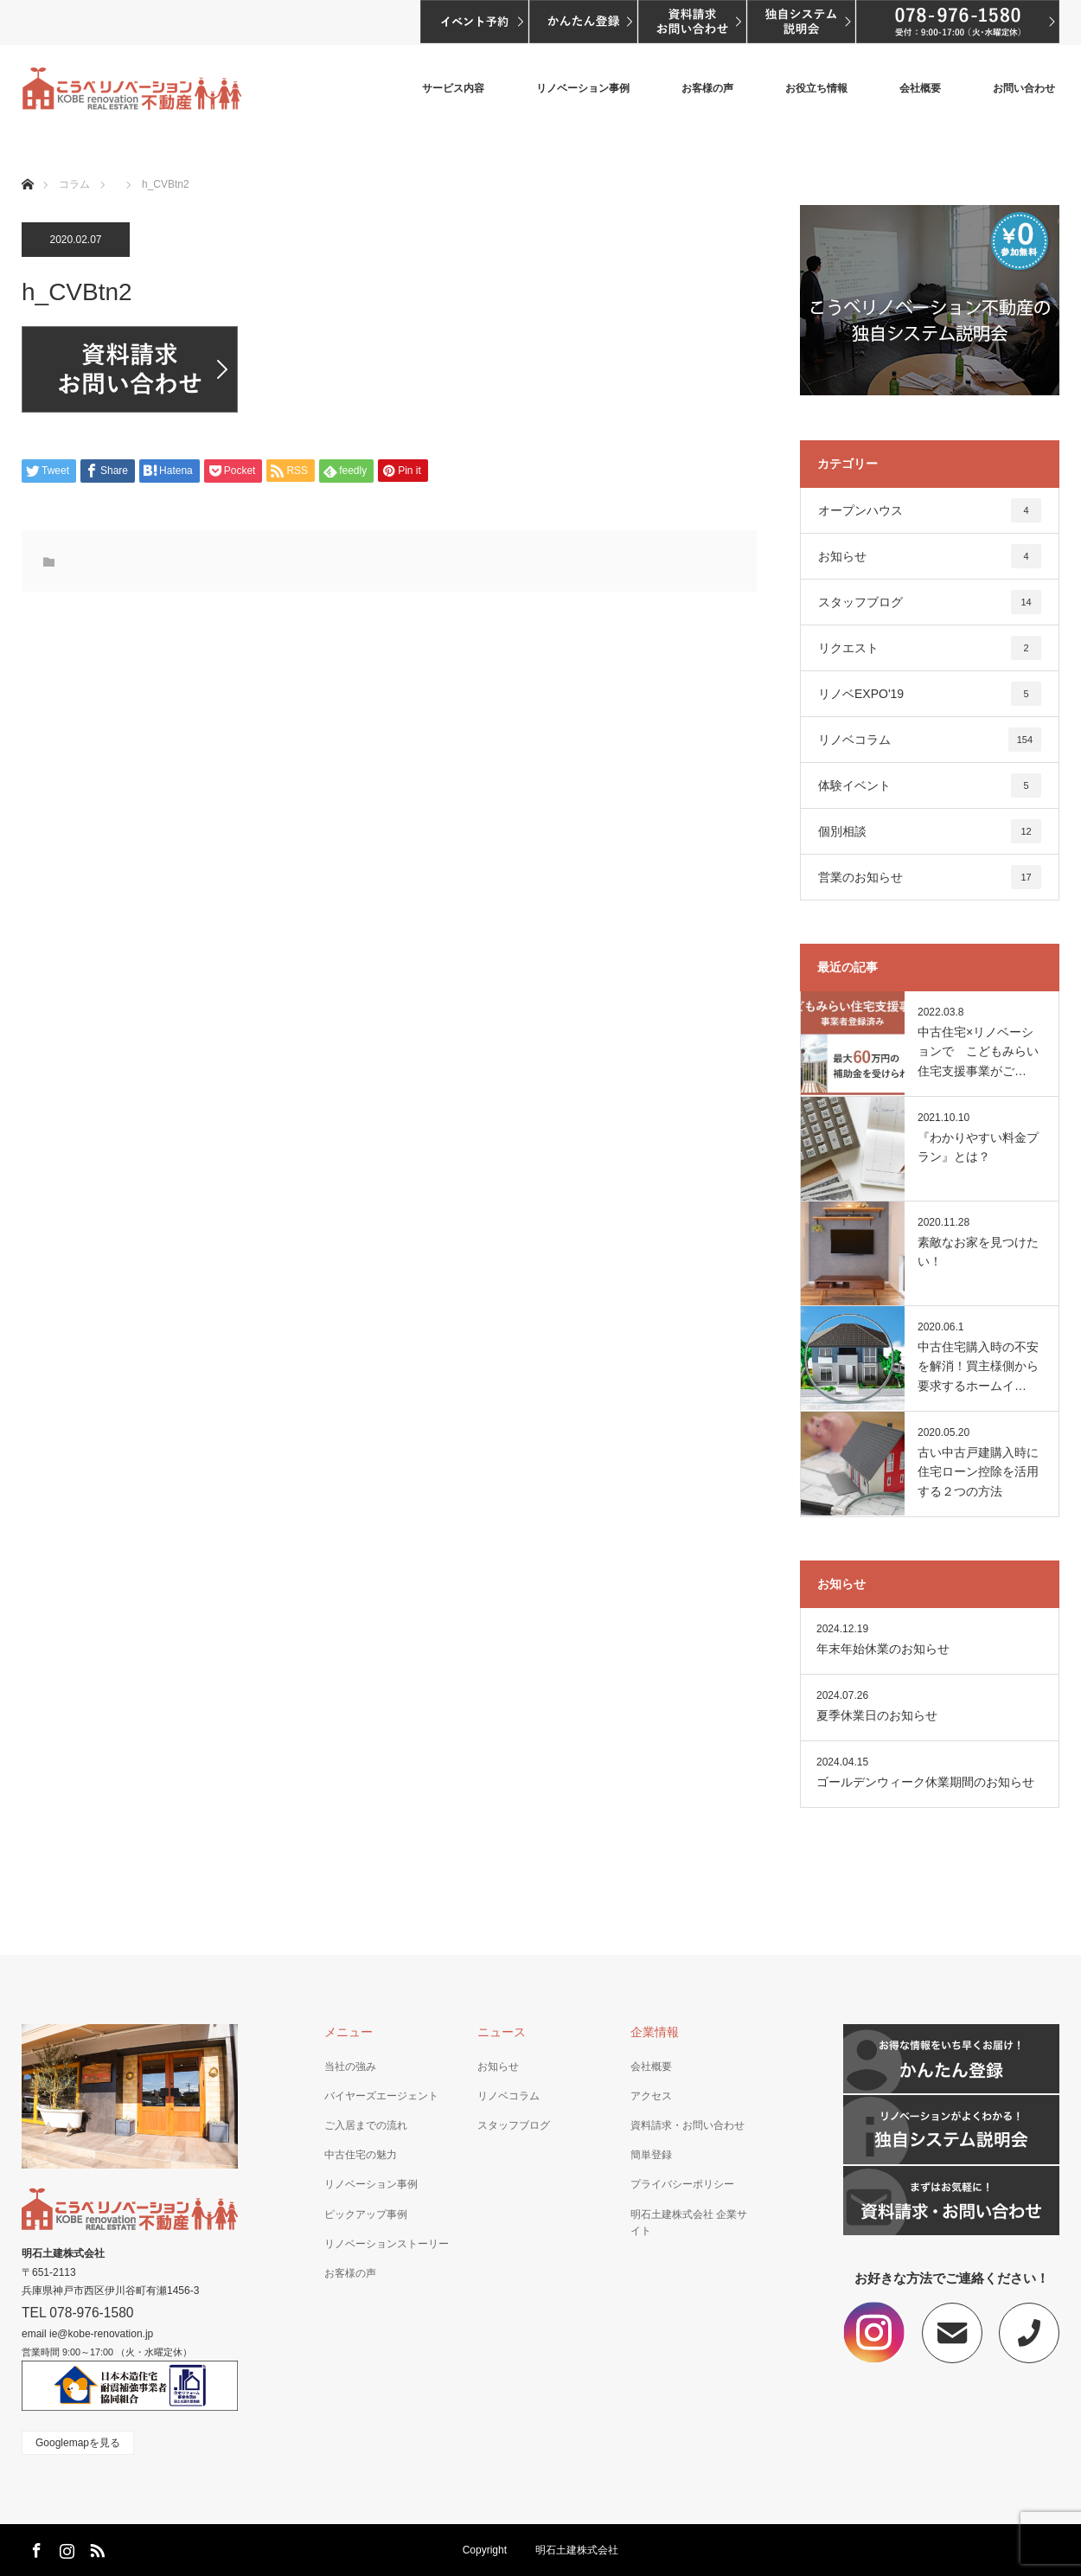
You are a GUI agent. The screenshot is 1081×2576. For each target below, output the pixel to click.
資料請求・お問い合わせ (687, 2125)
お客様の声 (707, 88)
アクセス (651, 2096)
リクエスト (929, 648)
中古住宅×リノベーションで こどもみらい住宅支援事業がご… (978, 1051)
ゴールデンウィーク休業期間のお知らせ (925, 1782)
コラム (74, 184)
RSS (95, 2547)
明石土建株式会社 (63, 2253)
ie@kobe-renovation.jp (101, 2334)
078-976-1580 (91, 2312)
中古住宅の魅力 (360, 2155)
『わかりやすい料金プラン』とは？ (978, 1147)
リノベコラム (929, 739)
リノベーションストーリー (386, 2244)
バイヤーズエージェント (381, 2096)
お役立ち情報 (816, 88)
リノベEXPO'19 (929, 694)
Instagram (65, 2547)
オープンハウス (929, 510)
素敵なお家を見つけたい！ (978, 1251)
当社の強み (350, 2066)
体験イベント (929, 785)
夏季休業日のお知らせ (876, 1715)
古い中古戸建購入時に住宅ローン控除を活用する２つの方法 (978, 1471)
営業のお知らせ (929, 877)
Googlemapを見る (77, 2443)
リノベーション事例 (583, 88)
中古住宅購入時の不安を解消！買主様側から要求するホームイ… (978, 1366)
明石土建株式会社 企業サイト (688, 2222)
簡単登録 (651, 2155)
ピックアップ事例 (365, 2214)
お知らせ (929, 556)
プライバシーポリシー (682, 2184)
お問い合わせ (1024, 88)
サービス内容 (453, 88)
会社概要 (920, 88)
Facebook (35, 2547)
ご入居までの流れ (365, 2125)
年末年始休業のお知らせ (883, 1649)
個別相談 (929, 831)
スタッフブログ (929, 602)
